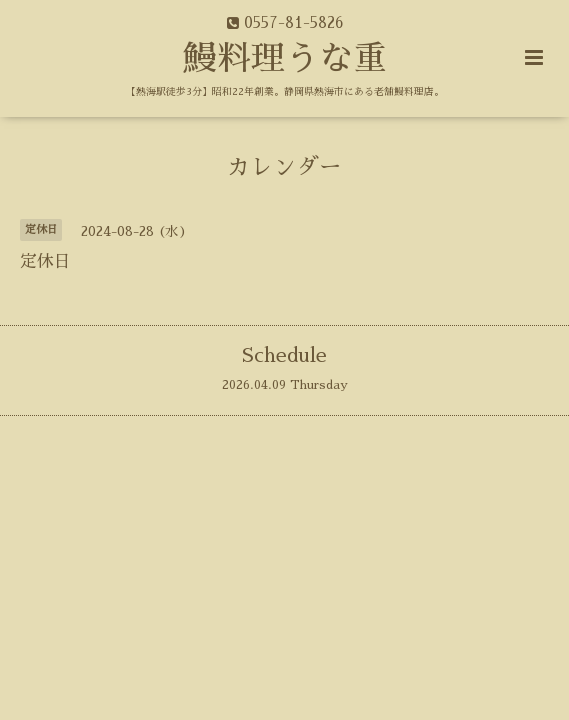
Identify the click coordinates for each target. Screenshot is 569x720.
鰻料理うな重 (285, 59)
